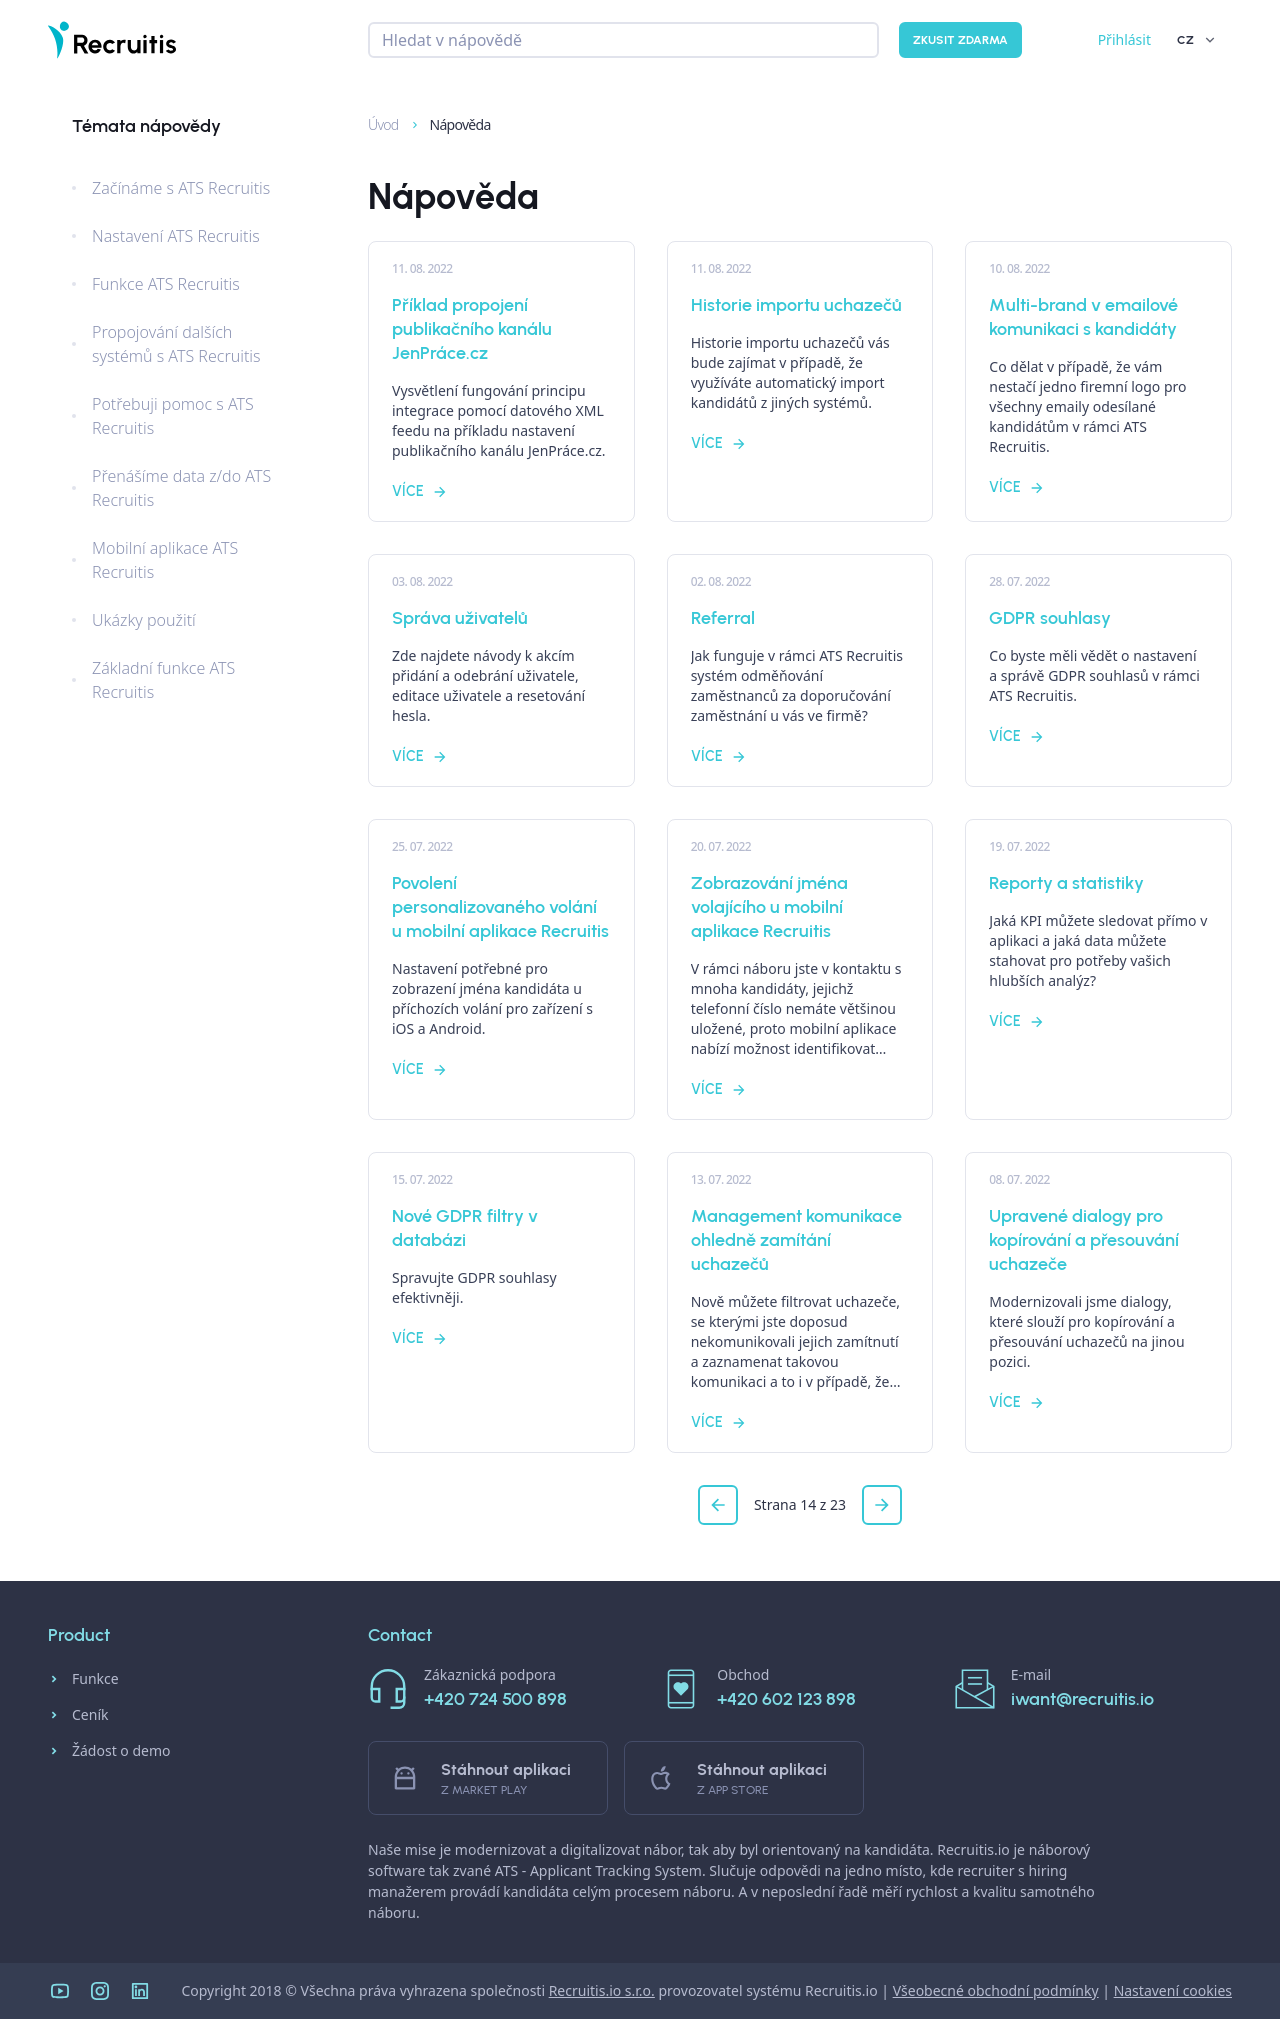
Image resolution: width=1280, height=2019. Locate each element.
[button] (718, 1505)
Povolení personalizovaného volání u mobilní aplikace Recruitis (500, 907)
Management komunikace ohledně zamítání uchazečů (796, 1240)
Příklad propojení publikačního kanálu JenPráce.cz (472, 329)
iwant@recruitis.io (1082, 1699)
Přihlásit (1124, 39)
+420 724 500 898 (495, 1699)
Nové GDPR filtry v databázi (465, 1228)
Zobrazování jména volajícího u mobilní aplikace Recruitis (769, 907)
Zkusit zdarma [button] (960, 40)
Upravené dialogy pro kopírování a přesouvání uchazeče (1084, 1240)
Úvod (374, 124)
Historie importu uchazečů (796, 305)
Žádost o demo (109, 1751)
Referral (723, 618)
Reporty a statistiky (1066, 883)
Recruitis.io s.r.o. (602, 1990)
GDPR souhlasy (1050, 618)
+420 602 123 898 (786, 1699)
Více (420, 491)
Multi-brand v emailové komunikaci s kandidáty (1083, 317)
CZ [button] (1197, 40)
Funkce (83, 1679)
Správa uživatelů (460, 618)
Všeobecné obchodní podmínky (996, 1990)
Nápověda (449, 124)
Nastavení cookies (1173, 1990)
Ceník (78, 1715)
